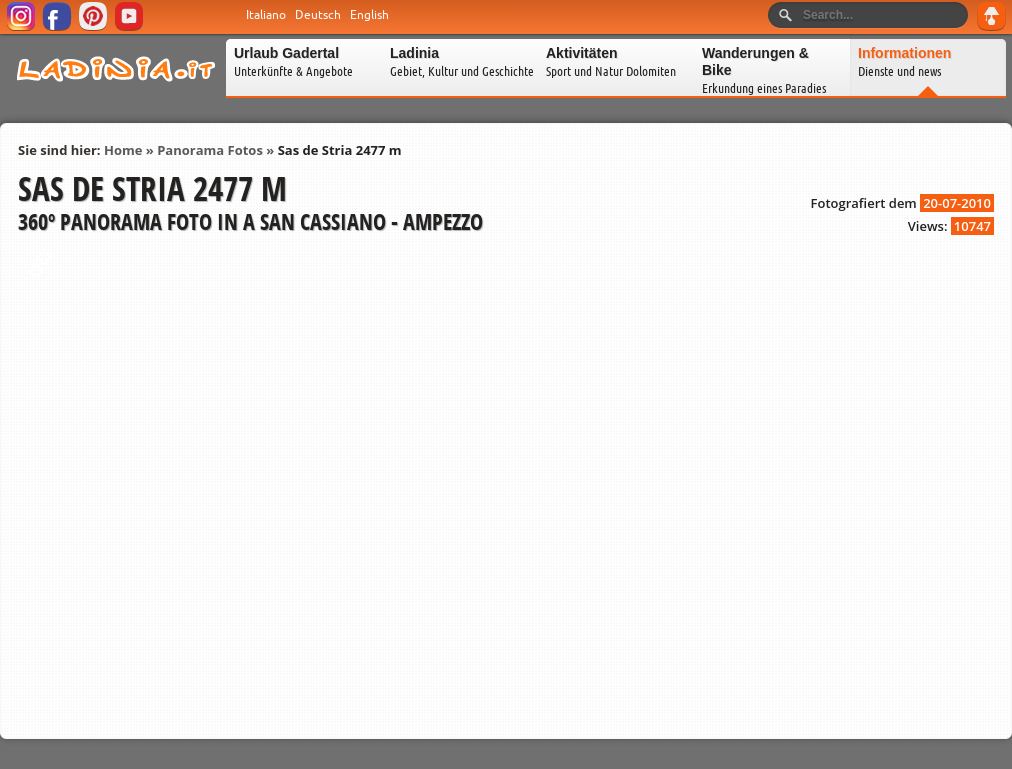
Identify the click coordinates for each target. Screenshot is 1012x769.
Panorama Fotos (210, 150)
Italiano (266, 15)
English (369, 15)
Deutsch (318, 15)
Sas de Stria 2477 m (340, 150)
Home (123, 150)
